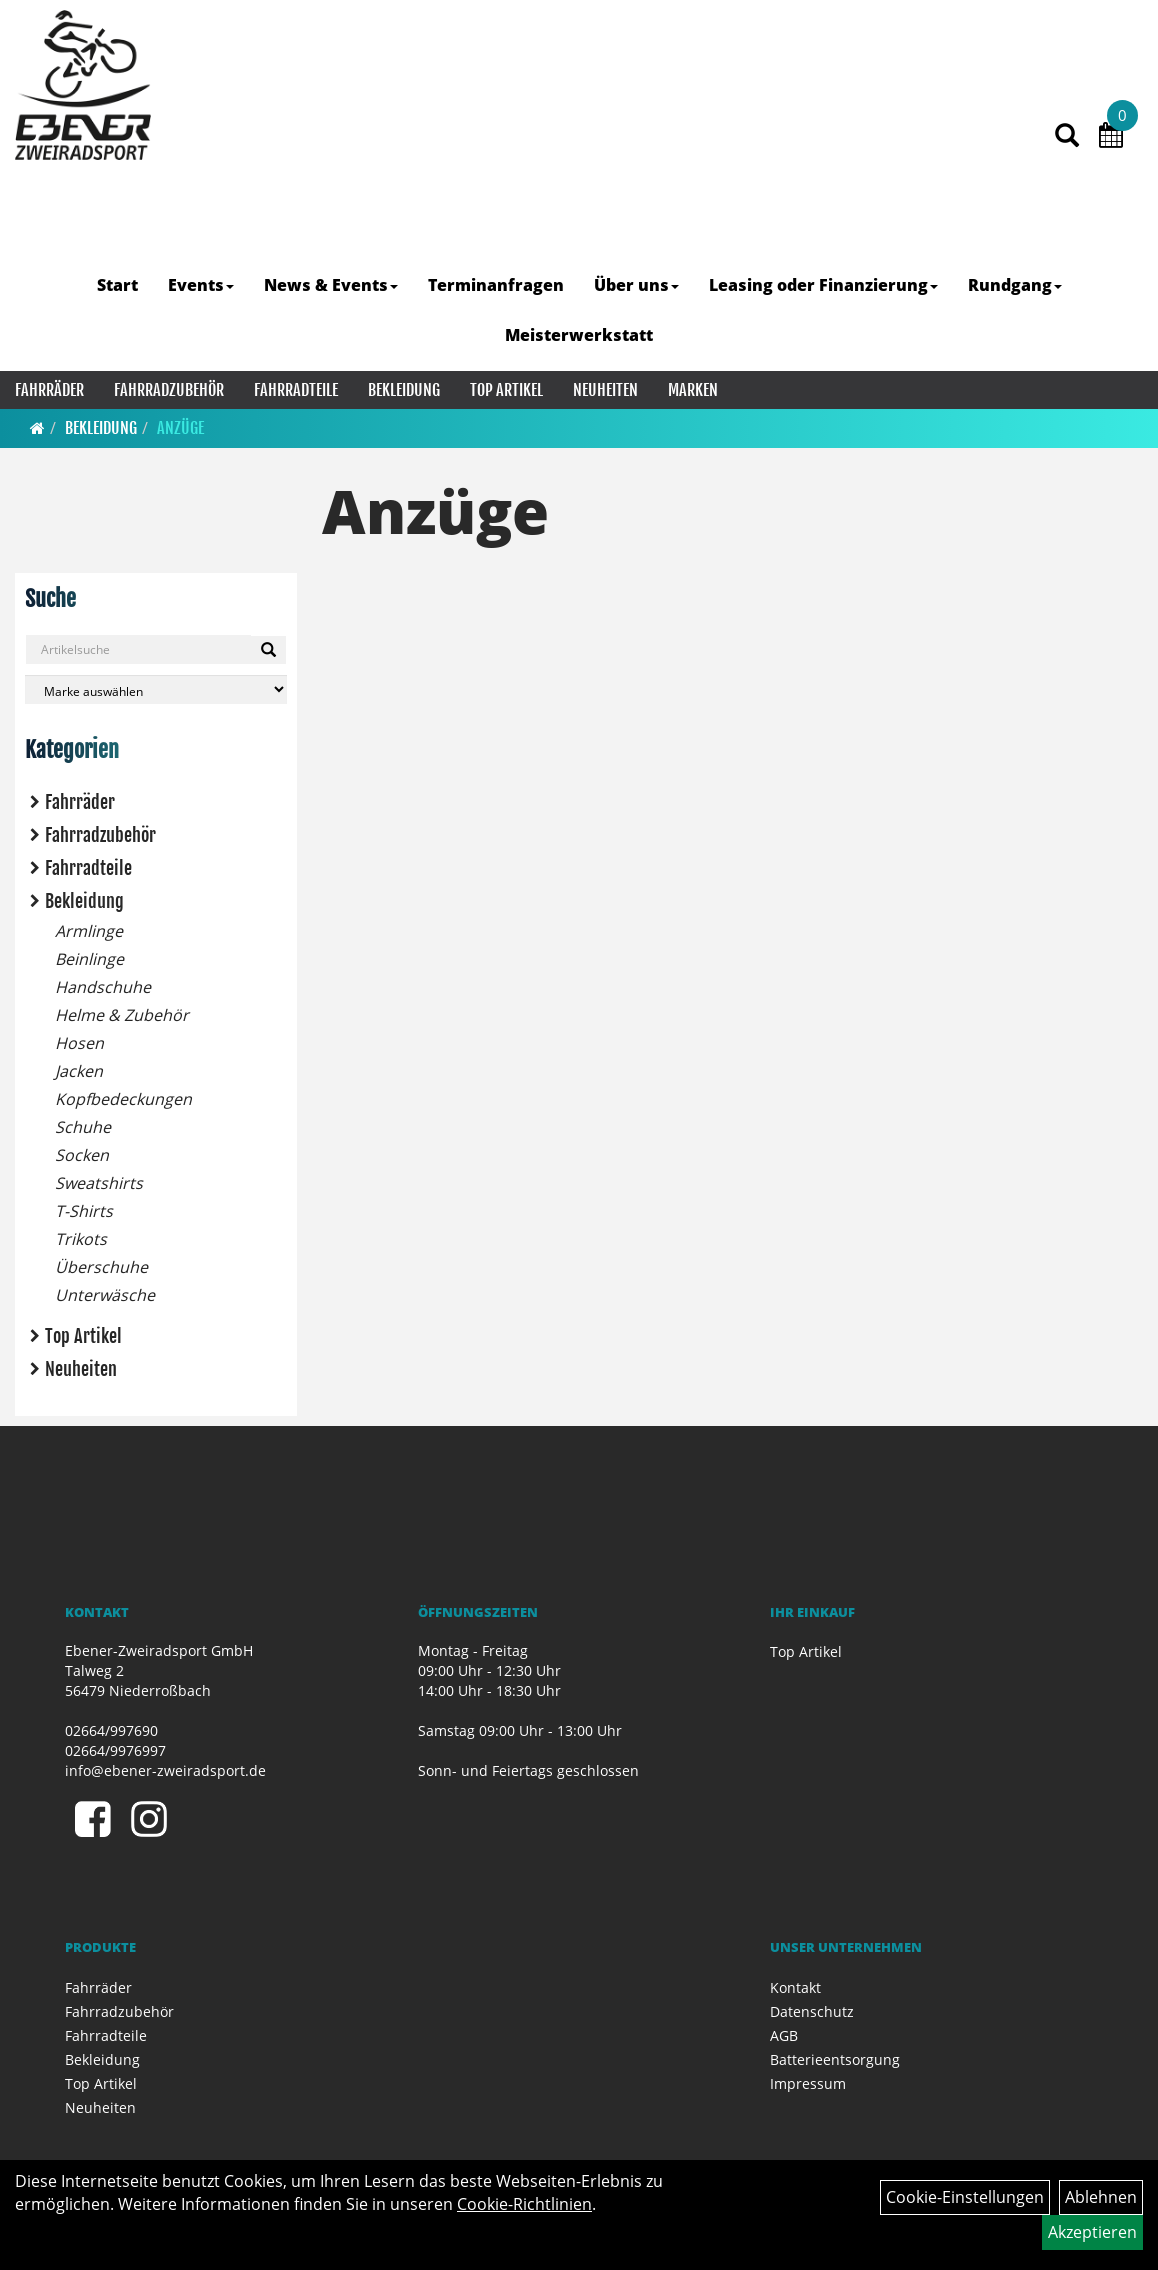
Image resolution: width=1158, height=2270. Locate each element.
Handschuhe (103, 987)
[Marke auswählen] (156, 689)
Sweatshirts (99, 1183)
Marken (693, 390)
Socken (82, 1155)
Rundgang (1015, 285)
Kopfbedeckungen (123, 1099)
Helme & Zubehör (122, 1015)
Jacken (79, 1071)
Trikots (81, 1239)
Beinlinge (89, 959)
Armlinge (89, 931)
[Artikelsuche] (1067, 136)
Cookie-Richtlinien (524, 2204)
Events (201, 285)
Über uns (636, 285)
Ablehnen (1101, 2197)
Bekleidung (404, 390)
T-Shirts (84, 1211)
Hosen (79, 1043)
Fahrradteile (296, 390)
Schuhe (83, 1127)
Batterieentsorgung (835, 2059)
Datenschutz (812, 2011)
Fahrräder (49, 390)
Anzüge (180, 428)
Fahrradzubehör (169, 390)
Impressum (808, 2083)
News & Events (331, 285)
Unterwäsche (105, 1295)
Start (117, 285)
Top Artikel (506, 390)
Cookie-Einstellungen (965, 2197)
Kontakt (795, 1987)
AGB (784, 2035)
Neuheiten (605, 390)
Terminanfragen (496, 285)
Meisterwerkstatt (579, 335)
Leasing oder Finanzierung (823, 285)
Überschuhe (101, 1267)
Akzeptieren (1092, 2232)
